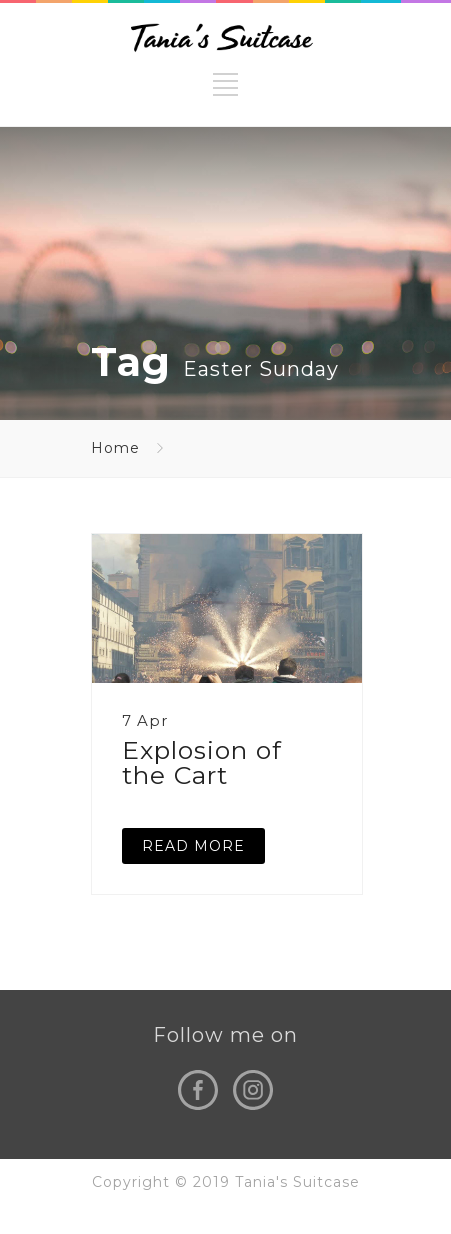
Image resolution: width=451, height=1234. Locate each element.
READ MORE (193, 846)
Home (115, 448)
